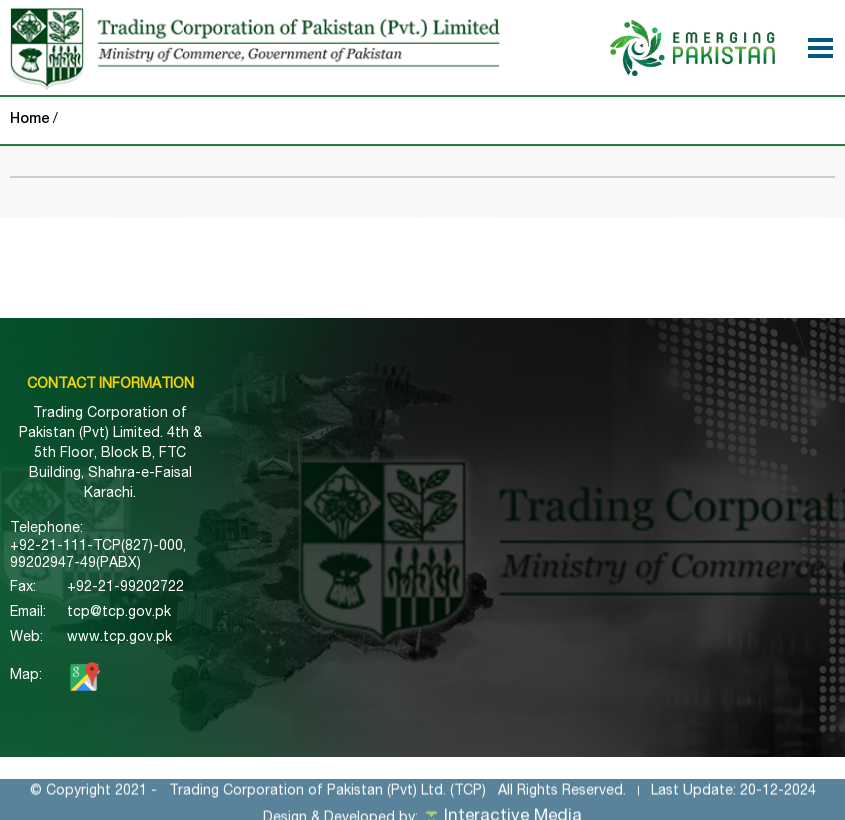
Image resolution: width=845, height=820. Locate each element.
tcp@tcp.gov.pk (119, 613)
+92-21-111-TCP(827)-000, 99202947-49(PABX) (98, 555)
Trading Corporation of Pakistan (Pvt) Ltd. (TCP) (327, 800)
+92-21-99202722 (125, 588)
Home (30, 120)
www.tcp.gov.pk (119, 638)
